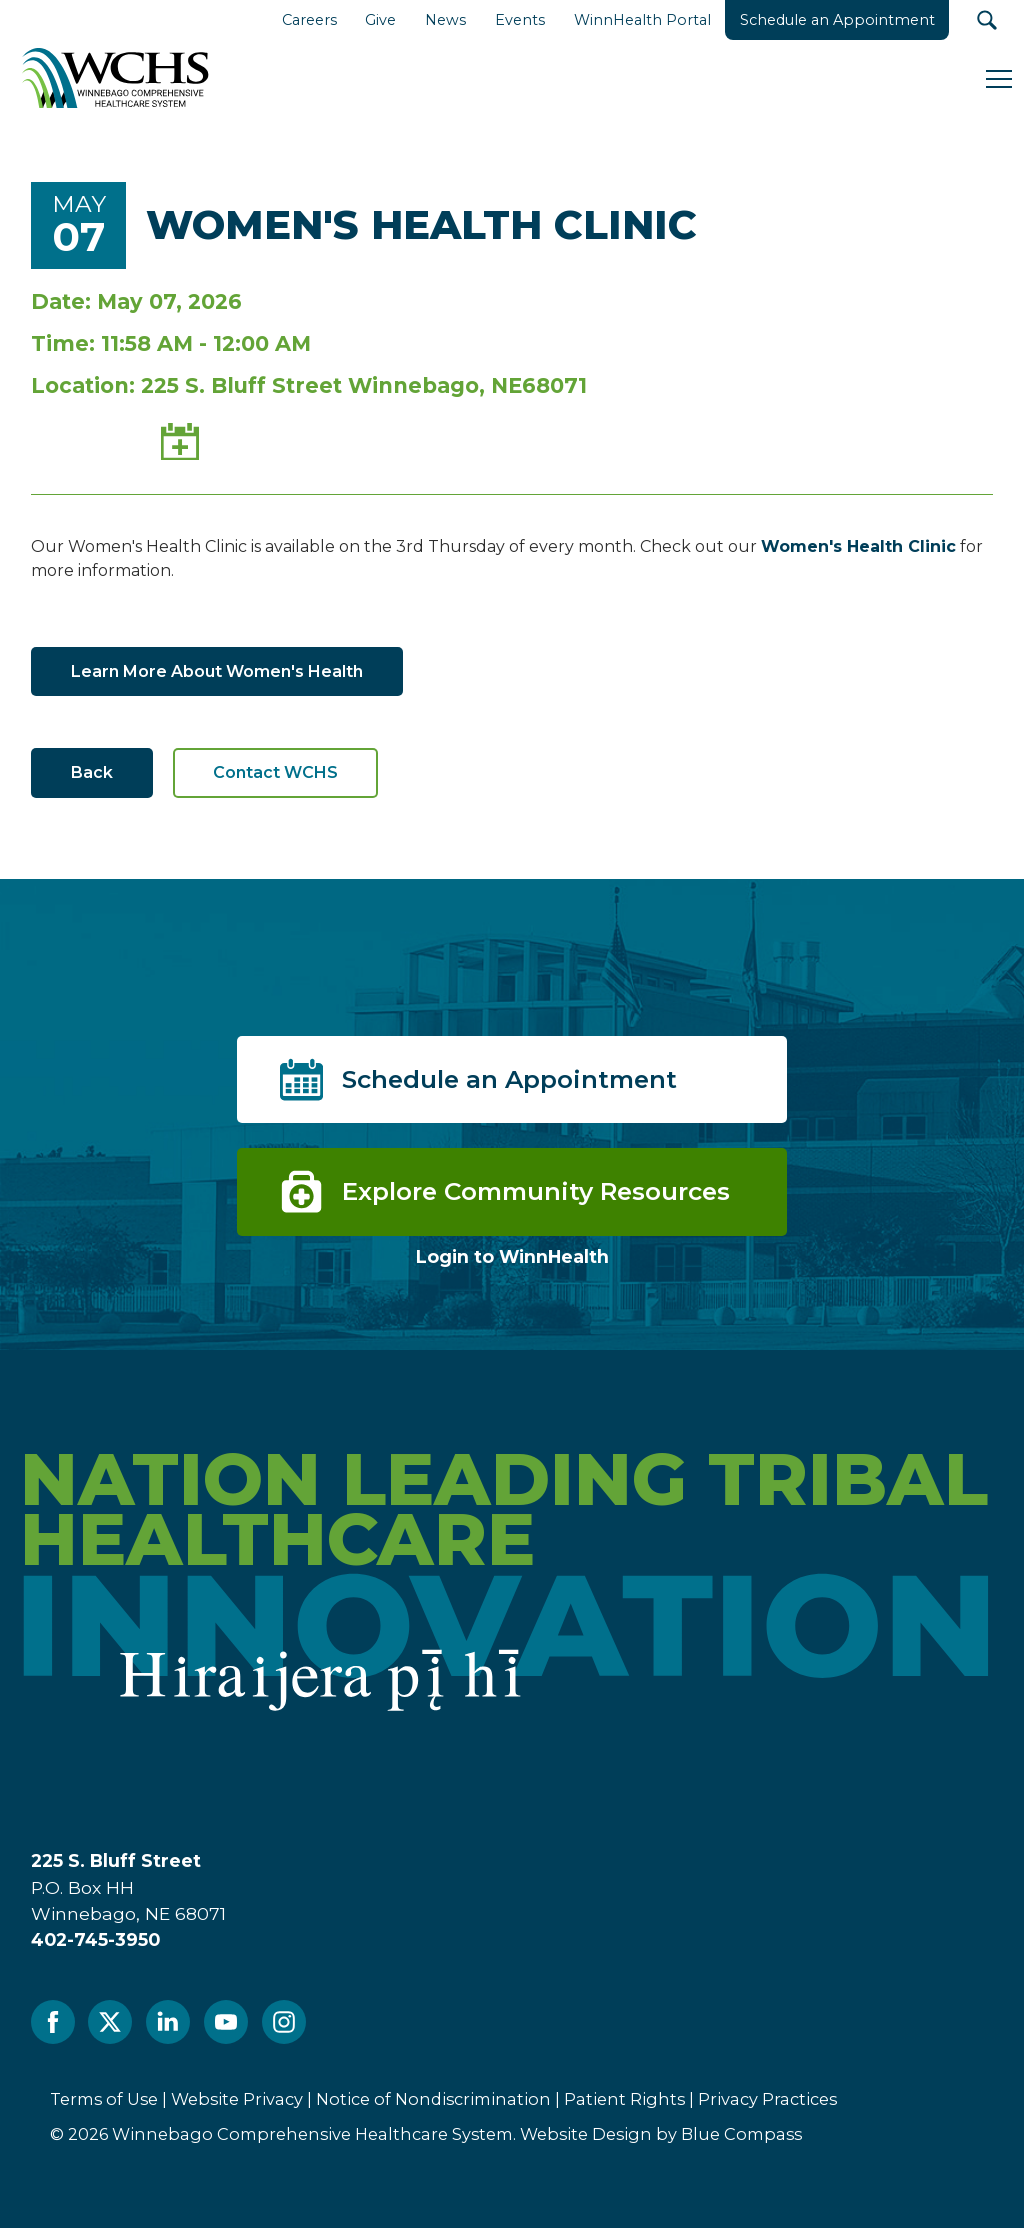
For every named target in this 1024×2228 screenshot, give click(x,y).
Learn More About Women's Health (217, 671)
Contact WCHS (275, 772)
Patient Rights (624, 2099)
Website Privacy (237, 2099)
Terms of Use (104, 2099)
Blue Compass (741, 2134)
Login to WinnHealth (512, 1256)
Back (92, 772)
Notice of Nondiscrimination (433, 2099)
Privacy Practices (767, 2099)
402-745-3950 (95, 1939)
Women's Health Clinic (858, 546)
